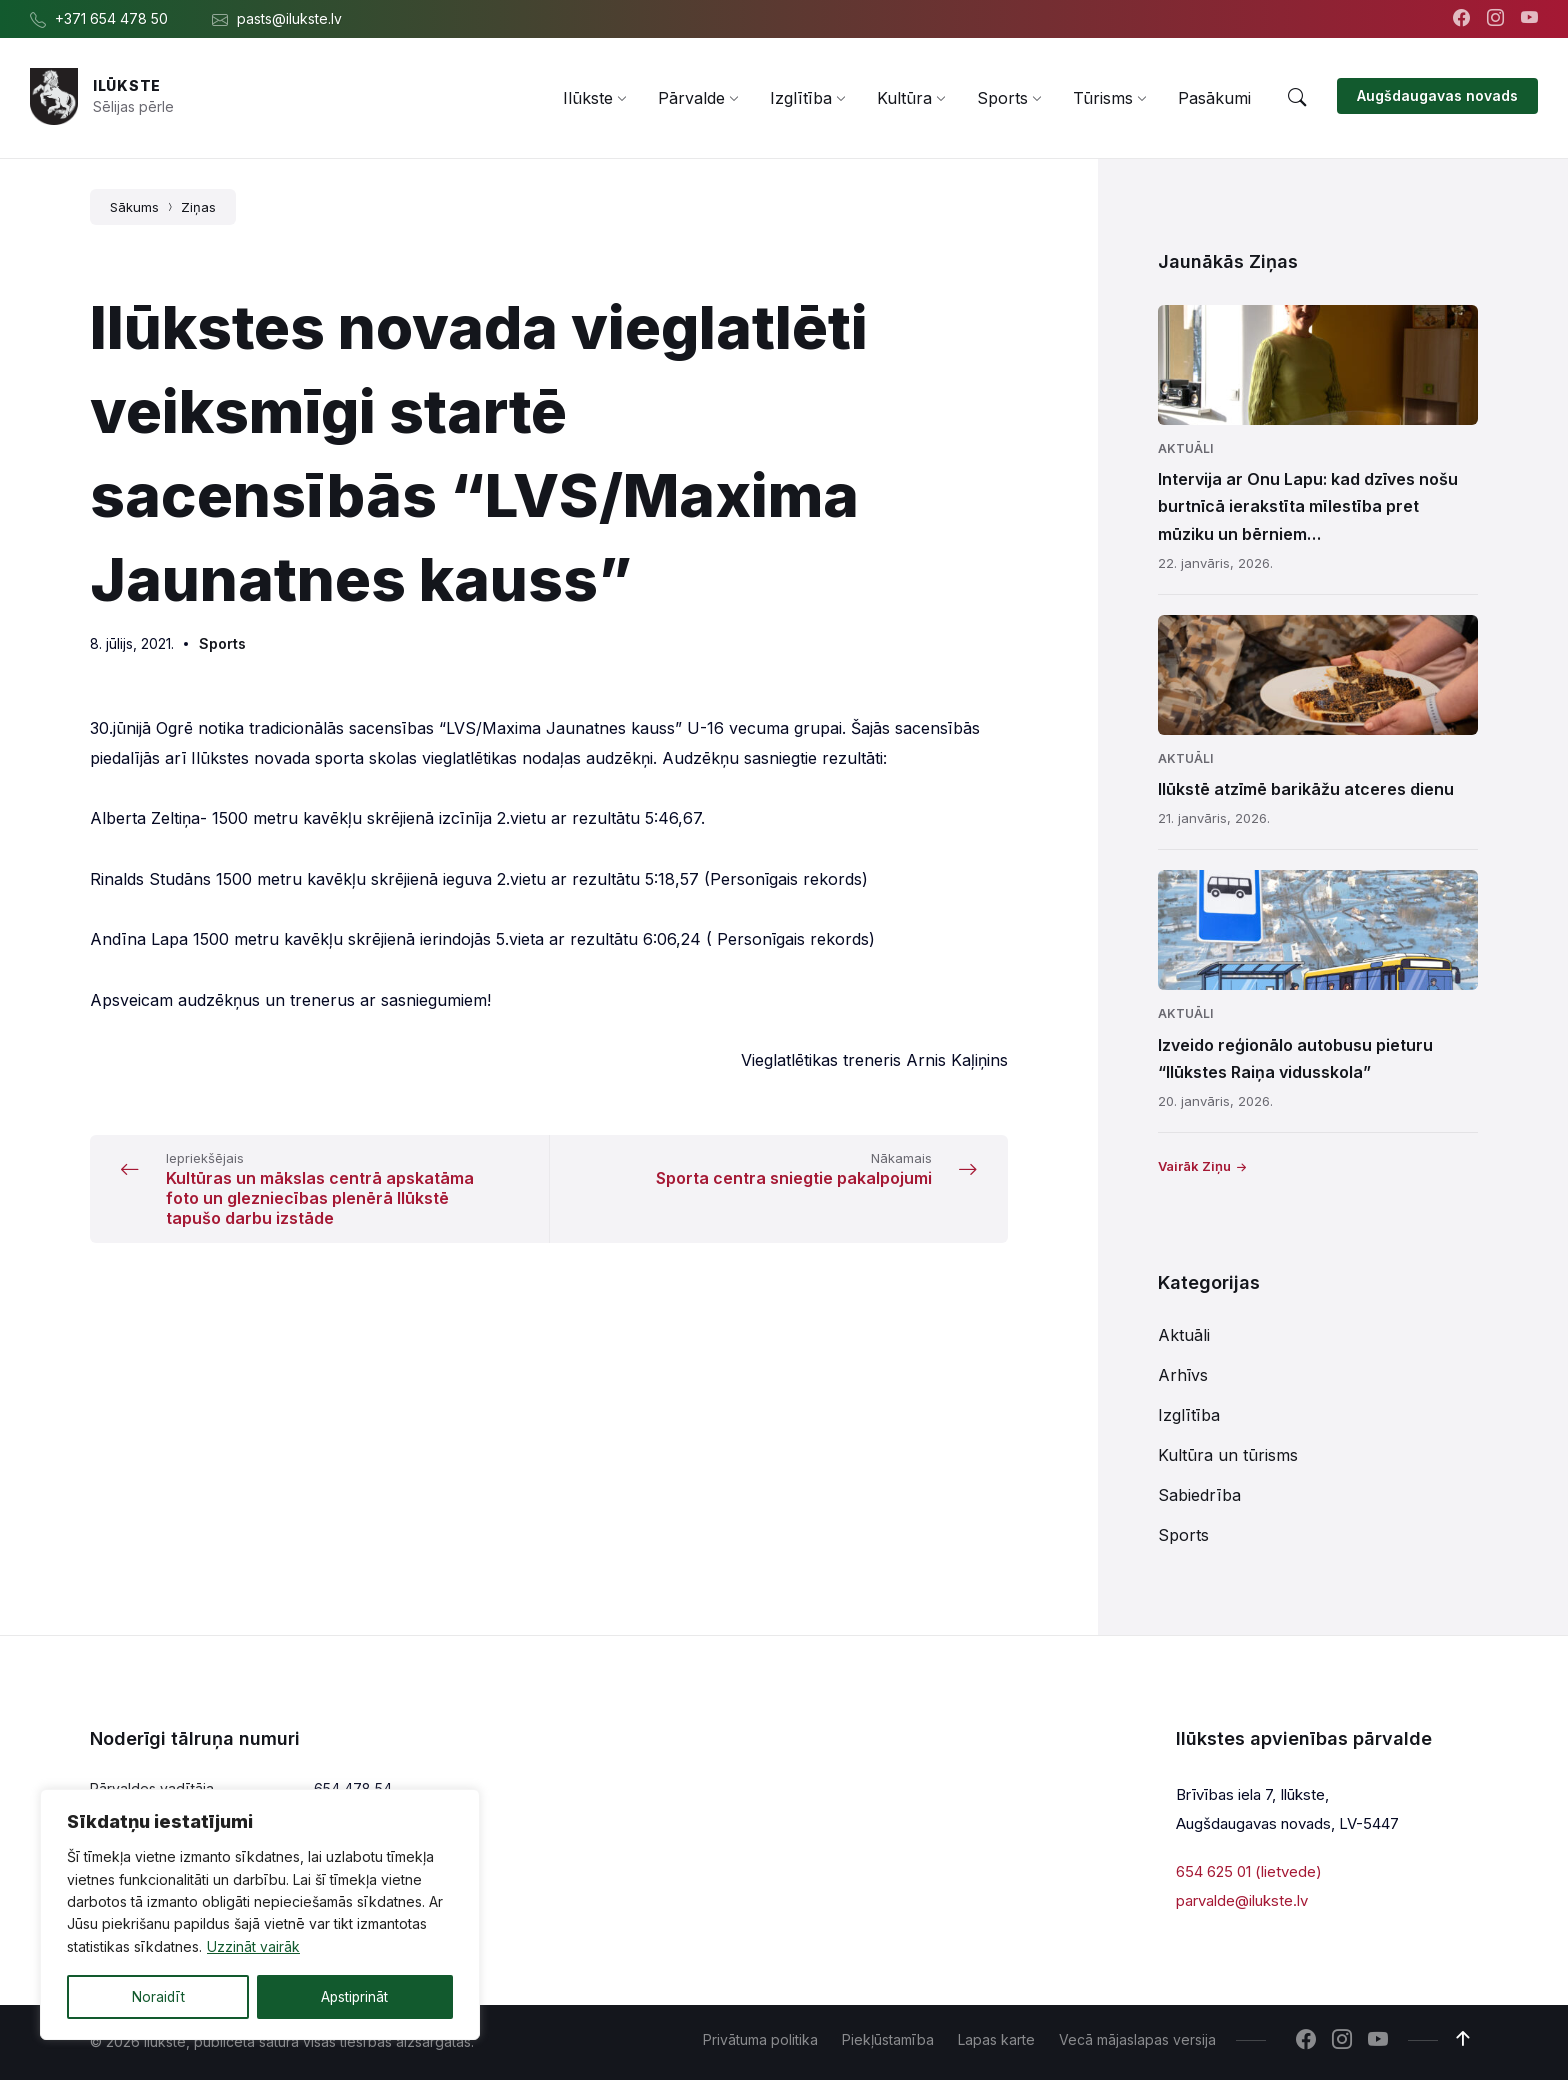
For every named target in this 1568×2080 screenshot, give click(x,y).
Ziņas (198, 207)
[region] (260, 1915)
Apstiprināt (354, 1996)
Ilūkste (127, 85)
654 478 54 (353, 1788)
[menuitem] (588, 98)
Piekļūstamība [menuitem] (888, 2039)
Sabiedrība (1199, 1495)
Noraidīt (158, 1996)
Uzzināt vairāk (253, 1947)
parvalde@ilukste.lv (1242, 1899)
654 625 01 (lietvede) (1249, 1871)
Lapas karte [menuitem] (996, 2039)
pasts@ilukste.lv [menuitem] (289, 18)
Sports (222, 643)
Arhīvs (1183, 1375)
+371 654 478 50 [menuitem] (111, 18)
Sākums (134, 207)
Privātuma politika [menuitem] (760, 2039)
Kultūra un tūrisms (1228, 1455)
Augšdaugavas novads (1437, 95)
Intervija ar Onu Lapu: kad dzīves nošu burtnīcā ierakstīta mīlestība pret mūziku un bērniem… (1308, 506)
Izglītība (1189, 1415)
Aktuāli (1185, 448)
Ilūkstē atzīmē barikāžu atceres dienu (1306, 789)
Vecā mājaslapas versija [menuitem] (1137, 2039)
